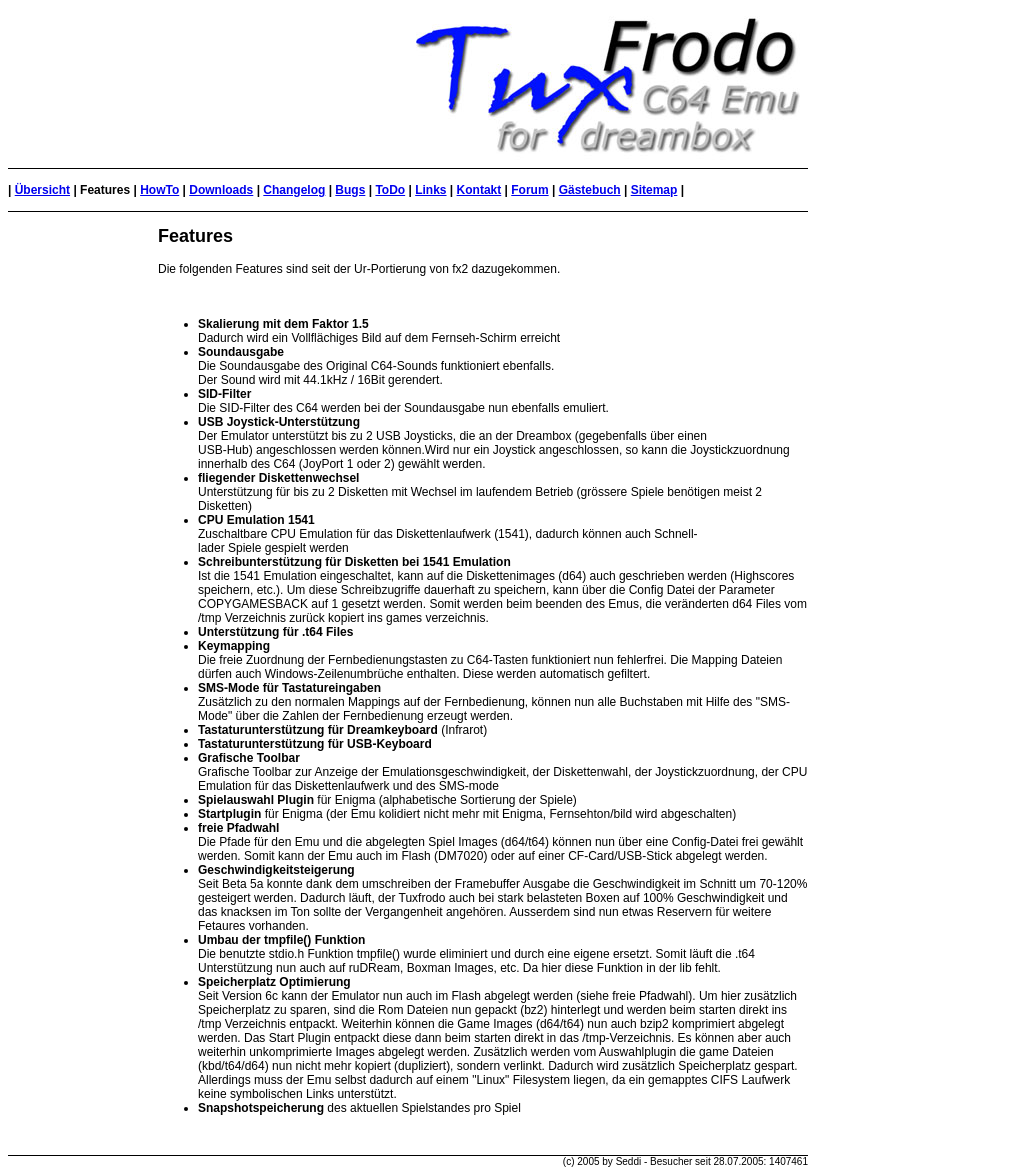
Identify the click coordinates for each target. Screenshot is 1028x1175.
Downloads (221, 190)
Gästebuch (590, 190)
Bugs (350, 190)
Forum (529, 190)
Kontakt (479, 190)
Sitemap (654, 190)
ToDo (390, 190)
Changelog (294, 190)
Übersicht (42, 190)
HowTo (159, 190)
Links (430, 190)
